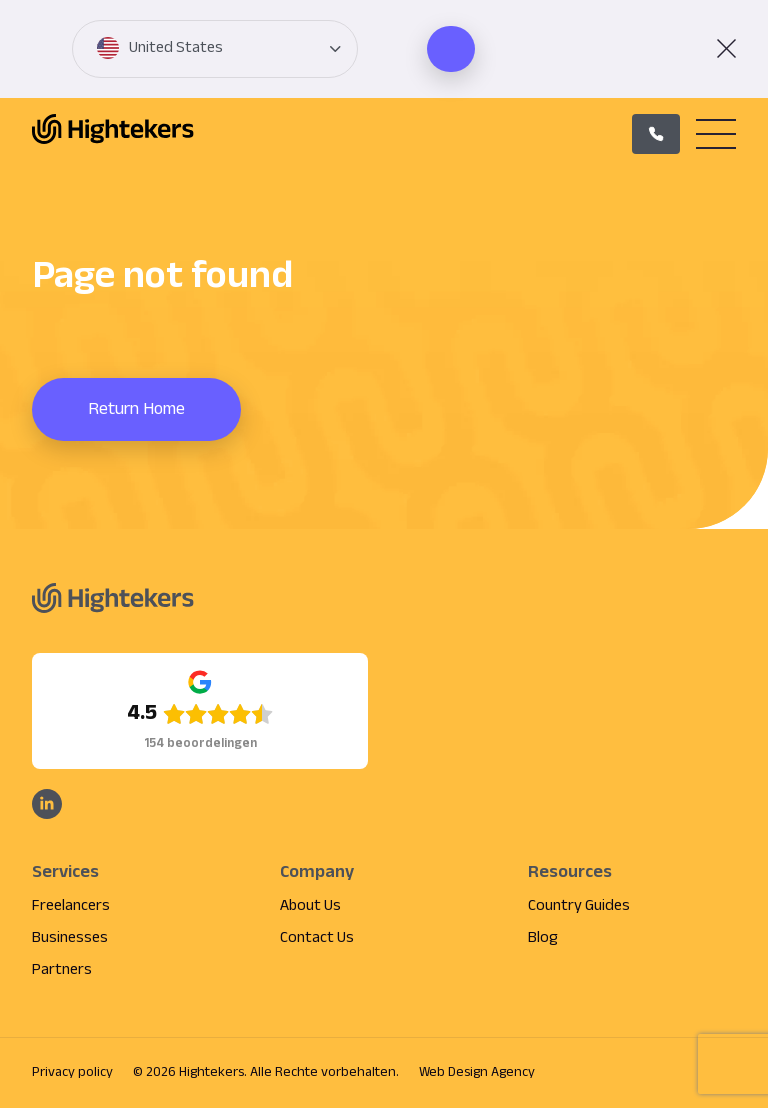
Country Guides (579, 906)
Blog (543, 938)
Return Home (136, 410)
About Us (310, 906)
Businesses (70, 938)
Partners (62, 970)
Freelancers (71, 906)
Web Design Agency (477, 1072)
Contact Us (317, 938)
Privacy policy (72, 1072)
